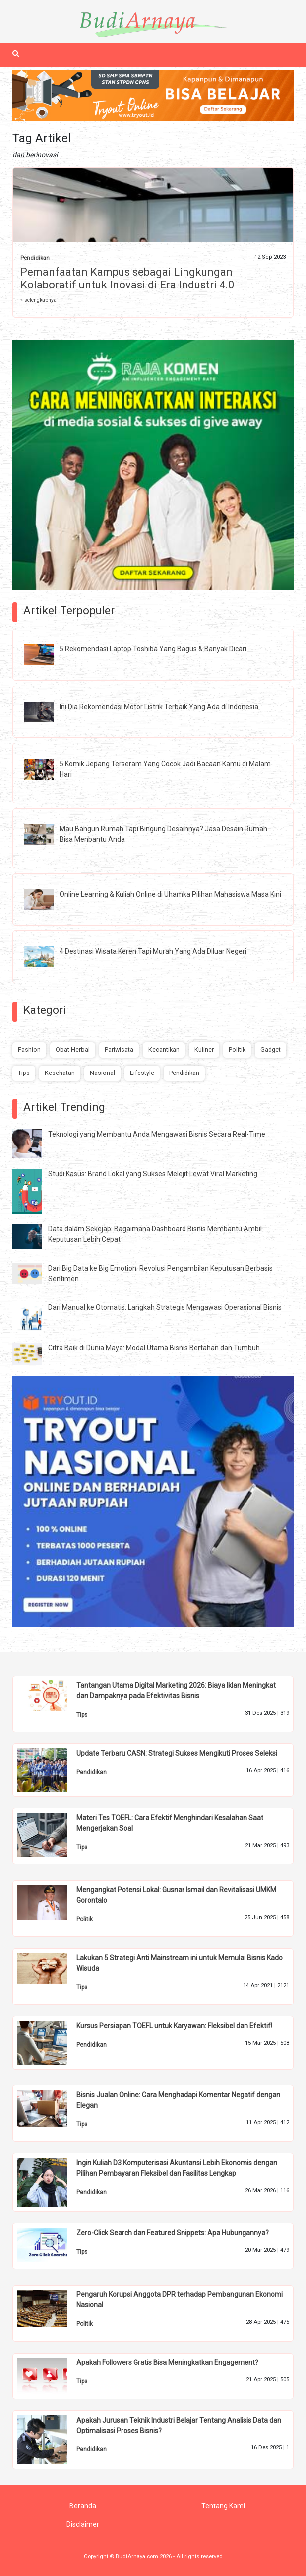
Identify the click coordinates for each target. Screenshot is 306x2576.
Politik (237, 1049)
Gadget (270, 1049)
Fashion (29, 1049)
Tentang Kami (223, 2506)
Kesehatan (60, 1072)
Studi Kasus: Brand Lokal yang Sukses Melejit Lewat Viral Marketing (152, 1174)
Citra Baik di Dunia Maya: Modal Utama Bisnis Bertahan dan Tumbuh (154, 1348)
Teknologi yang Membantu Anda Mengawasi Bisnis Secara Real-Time (156, 1134)
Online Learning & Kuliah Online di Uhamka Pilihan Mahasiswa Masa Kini (170, 894)
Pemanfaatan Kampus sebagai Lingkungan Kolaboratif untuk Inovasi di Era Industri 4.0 (127, 278)
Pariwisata (119, 1049)
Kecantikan (164, 1049)
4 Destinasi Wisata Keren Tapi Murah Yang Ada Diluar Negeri (153, 951)
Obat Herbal (73, 1049)
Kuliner (204, 1049)
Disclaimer (82, 2524)
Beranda (82, 2506)
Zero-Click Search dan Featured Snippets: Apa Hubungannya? (172, 2233)
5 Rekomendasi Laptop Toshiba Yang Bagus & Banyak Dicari (153, 649)
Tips (24, 1072)
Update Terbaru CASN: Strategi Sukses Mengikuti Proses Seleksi (176, 1753)
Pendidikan (35, 258)
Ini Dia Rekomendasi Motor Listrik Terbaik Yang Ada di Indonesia (159, 707)
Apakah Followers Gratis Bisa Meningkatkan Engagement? (167, 2362)
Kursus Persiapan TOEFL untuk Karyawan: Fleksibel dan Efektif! (174, 2026)
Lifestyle (142, 1072)
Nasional (102, 1072)
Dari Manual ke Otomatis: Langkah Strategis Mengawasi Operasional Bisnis (165, 1307)
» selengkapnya (38, 300)
